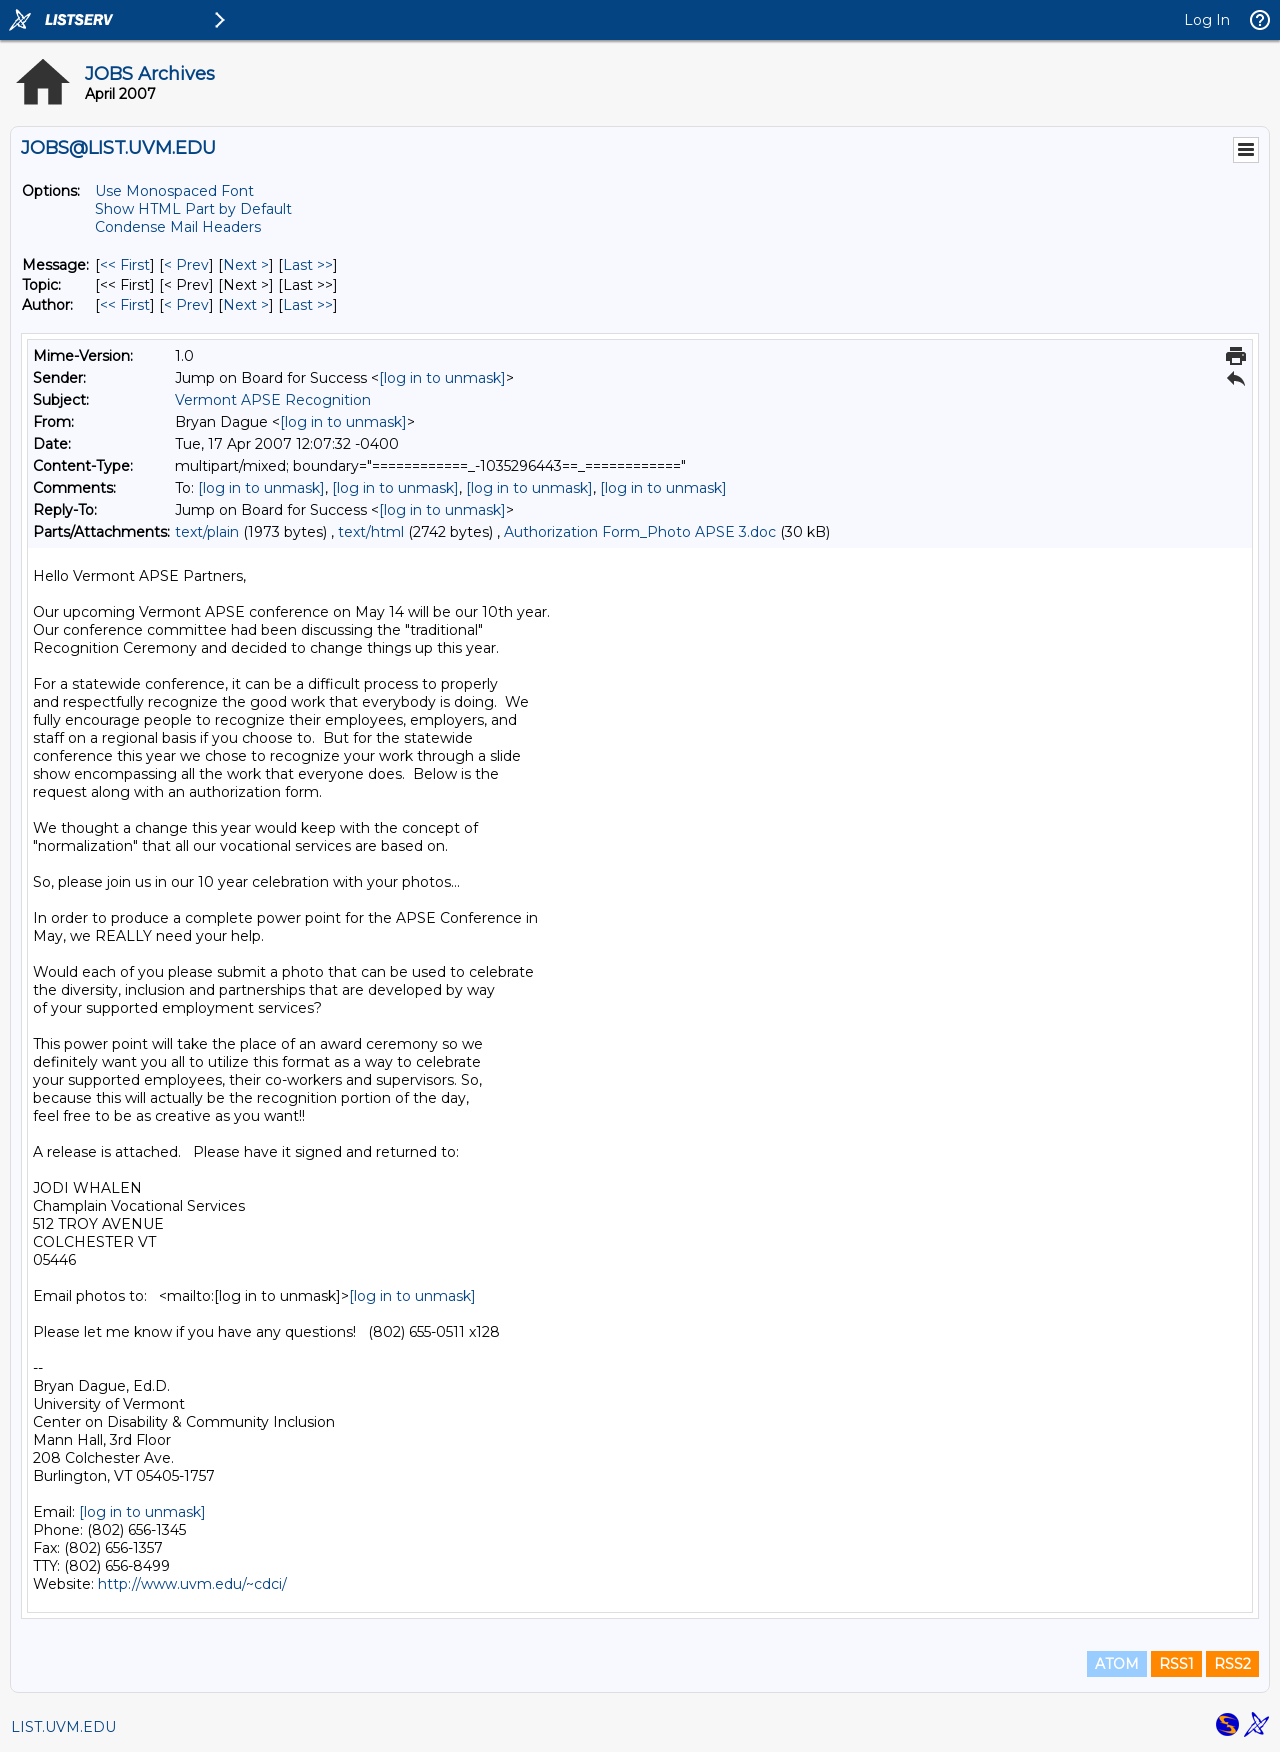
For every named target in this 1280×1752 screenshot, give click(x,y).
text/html (371, 532)
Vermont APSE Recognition (273, 400)
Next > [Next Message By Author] (246, 305)
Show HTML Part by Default (193, 209)
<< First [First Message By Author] (125, 305)
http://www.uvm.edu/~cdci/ (192, 1584)
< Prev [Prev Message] (186, 265)
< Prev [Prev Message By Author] (186, 305)
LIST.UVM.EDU (63, 1727)
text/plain (207, 532)
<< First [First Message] (125, 265)
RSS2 (1232, 1664)
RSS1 (1176, 1664)
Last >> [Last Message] (308, 265)
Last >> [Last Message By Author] (308, 305)
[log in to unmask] (442, 378)
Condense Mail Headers (178, 227)
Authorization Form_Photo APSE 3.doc (640, 532)
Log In (1207, 20)
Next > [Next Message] (246, 265)
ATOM (1117, 1664)
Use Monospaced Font (174, 191)
